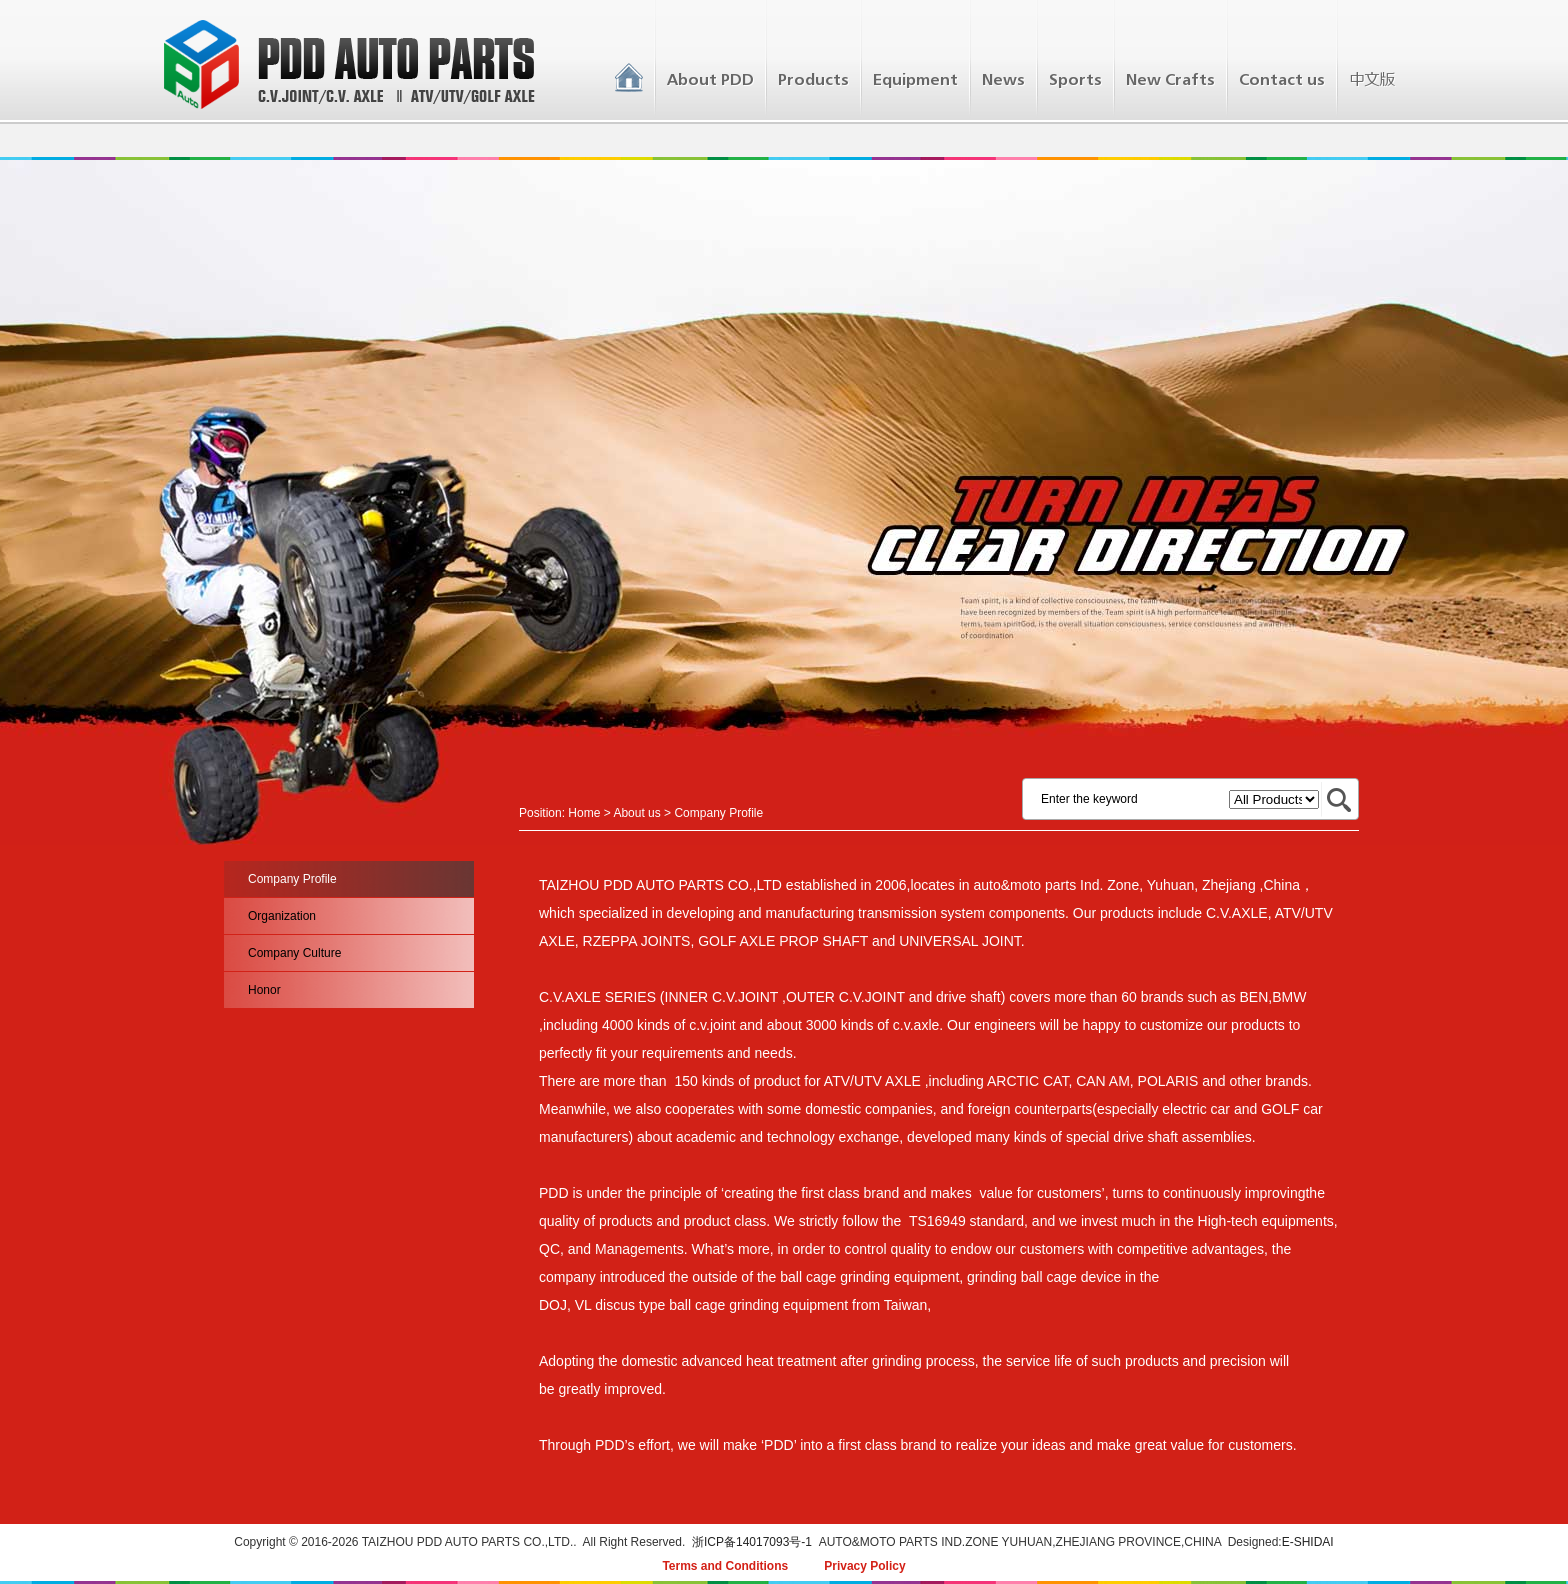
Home (584, 813)
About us (636, 813)
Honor (264, 990)
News (1003, 80)
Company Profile (292, 879)
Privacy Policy (864, 1566)
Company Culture (294, 953)
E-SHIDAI (1308, 1542)
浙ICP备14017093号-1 (752, 1542)
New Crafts (1170, 80)
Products (813, 80)
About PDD (710, 80)
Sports (1075, 80)
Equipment (915, 80)
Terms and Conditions (725, 1566)
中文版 (1371, 80)
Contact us (1282, 80)
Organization (282, 916)
